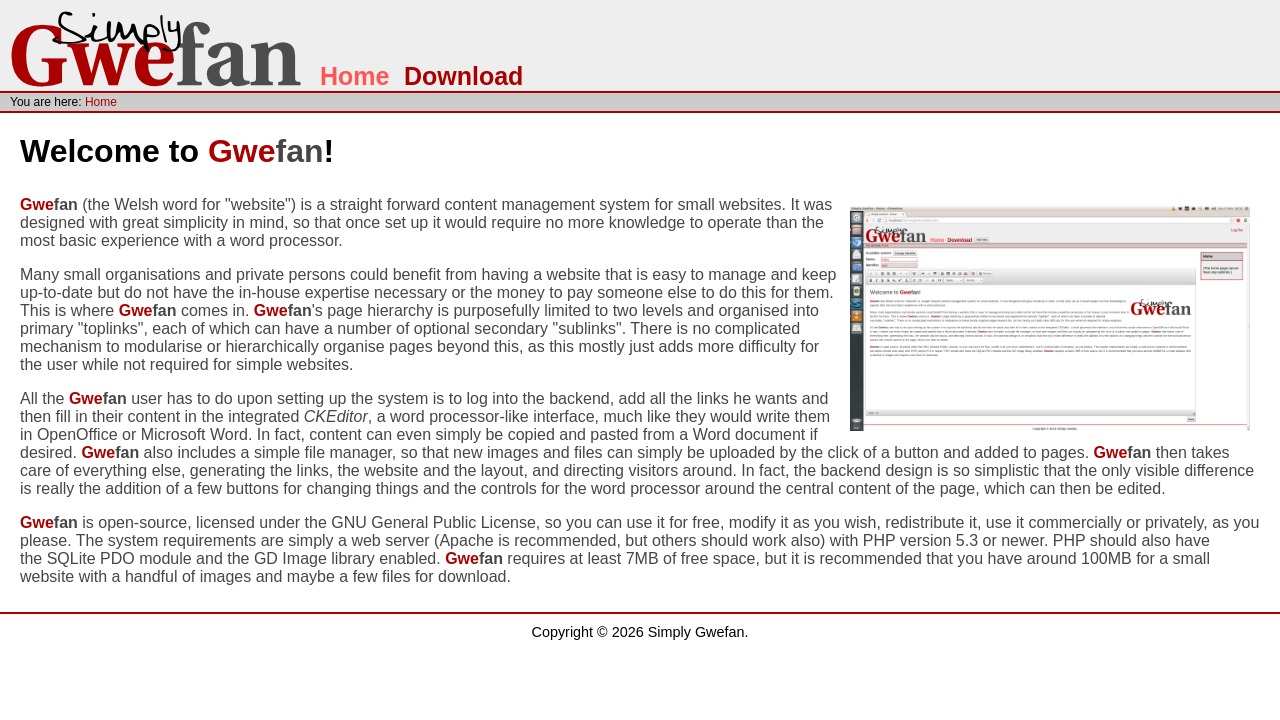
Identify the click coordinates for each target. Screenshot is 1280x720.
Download (463, 76)
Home (354, 76)
